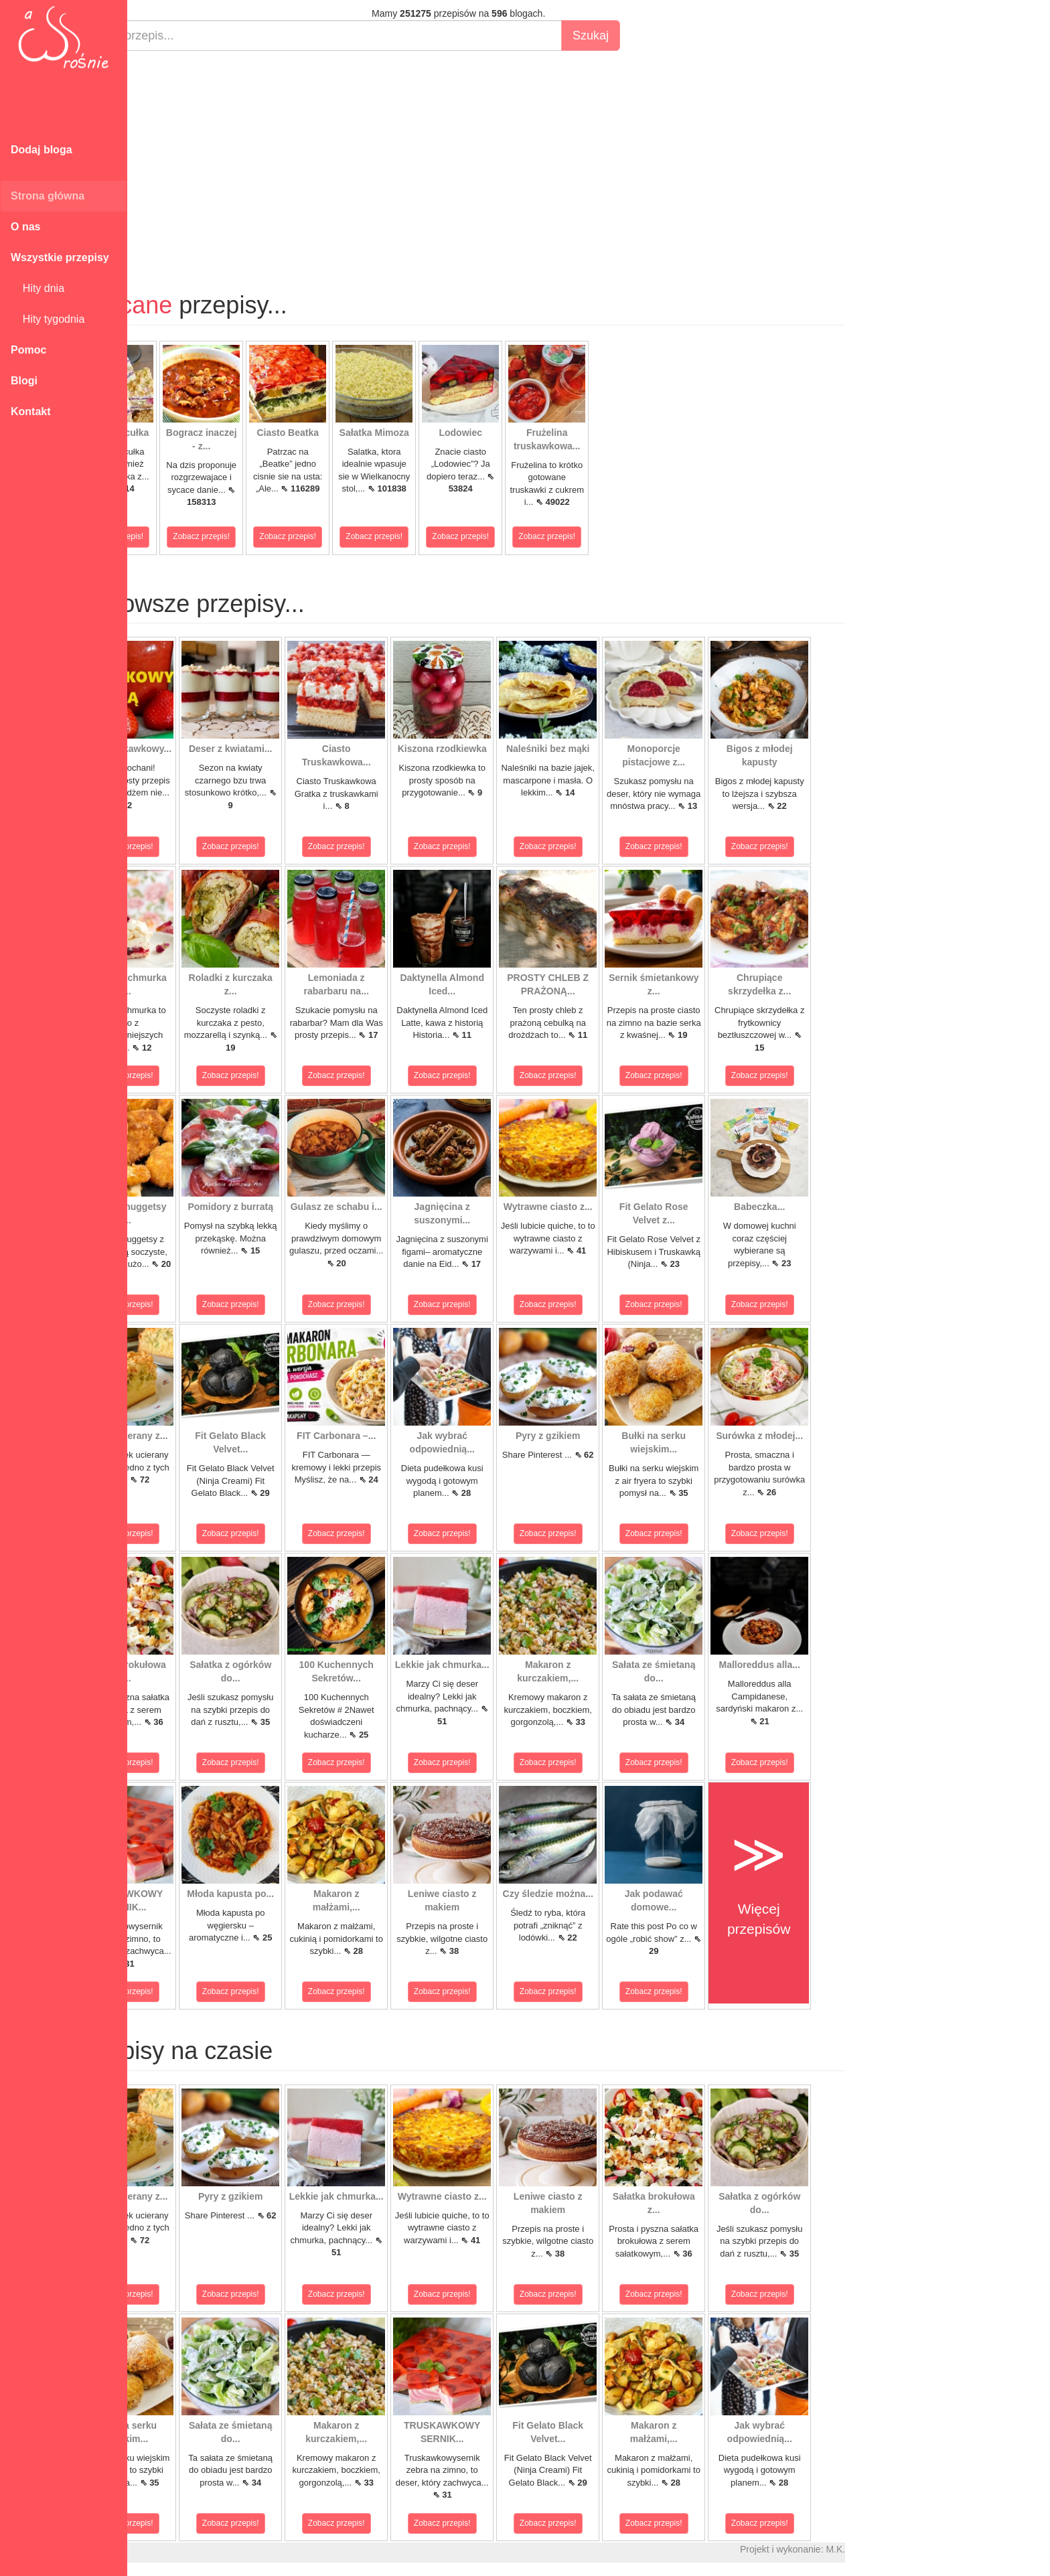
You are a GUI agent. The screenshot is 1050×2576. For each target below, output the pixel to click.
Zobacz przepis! (177, 536)
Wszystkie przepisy (60, 257)
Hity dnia (37, 288)
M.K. (897, 2549)
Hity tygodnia (47, 319)
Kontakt (31, 411)
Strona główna (47, 196)
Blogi (24, 380)
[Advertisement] (520, 158)
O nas (25, 226)
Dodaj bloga (41, 149)
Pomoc (28, 350)
